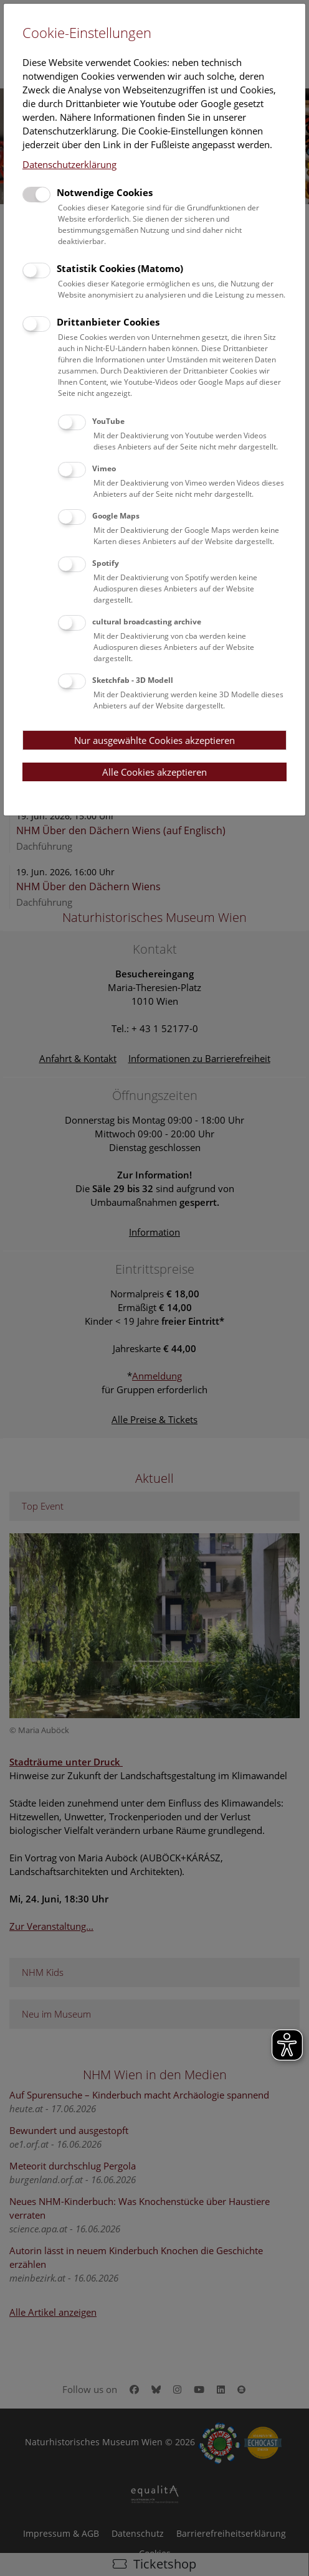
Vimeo (104, 468)
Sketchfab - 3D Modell (132, 680)
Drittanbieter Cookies (108, 322)
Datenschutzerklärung (69, 164)
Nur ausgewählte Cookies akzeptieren (154, 740)
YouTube (108, 421)
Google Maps (116, 515)
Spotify (105, 563)
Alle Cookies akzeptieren (154, 772)
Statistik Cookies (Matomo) (120, 268)
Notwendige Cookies (105, 192)
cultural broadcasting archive (146, 621)
